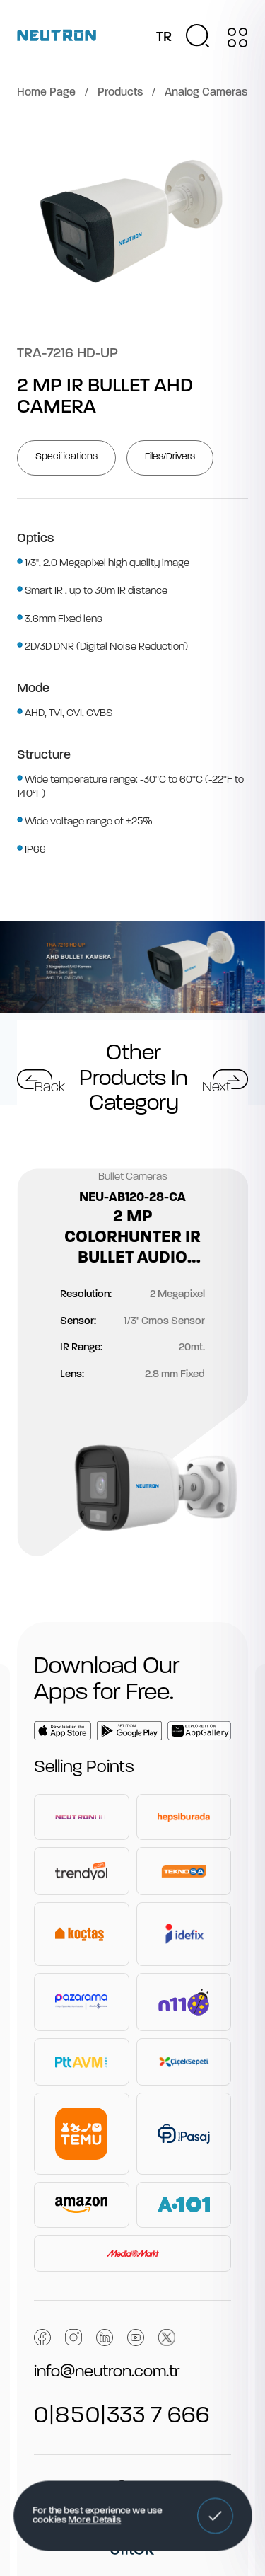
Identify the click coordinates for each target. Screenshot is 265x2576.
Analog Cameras (206, 92)
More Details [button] (94, 2521)
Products (120, 92)
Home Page (46, 92)
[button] (214, 2516)
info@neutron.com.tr (106, 2372)
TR (164, 37)
